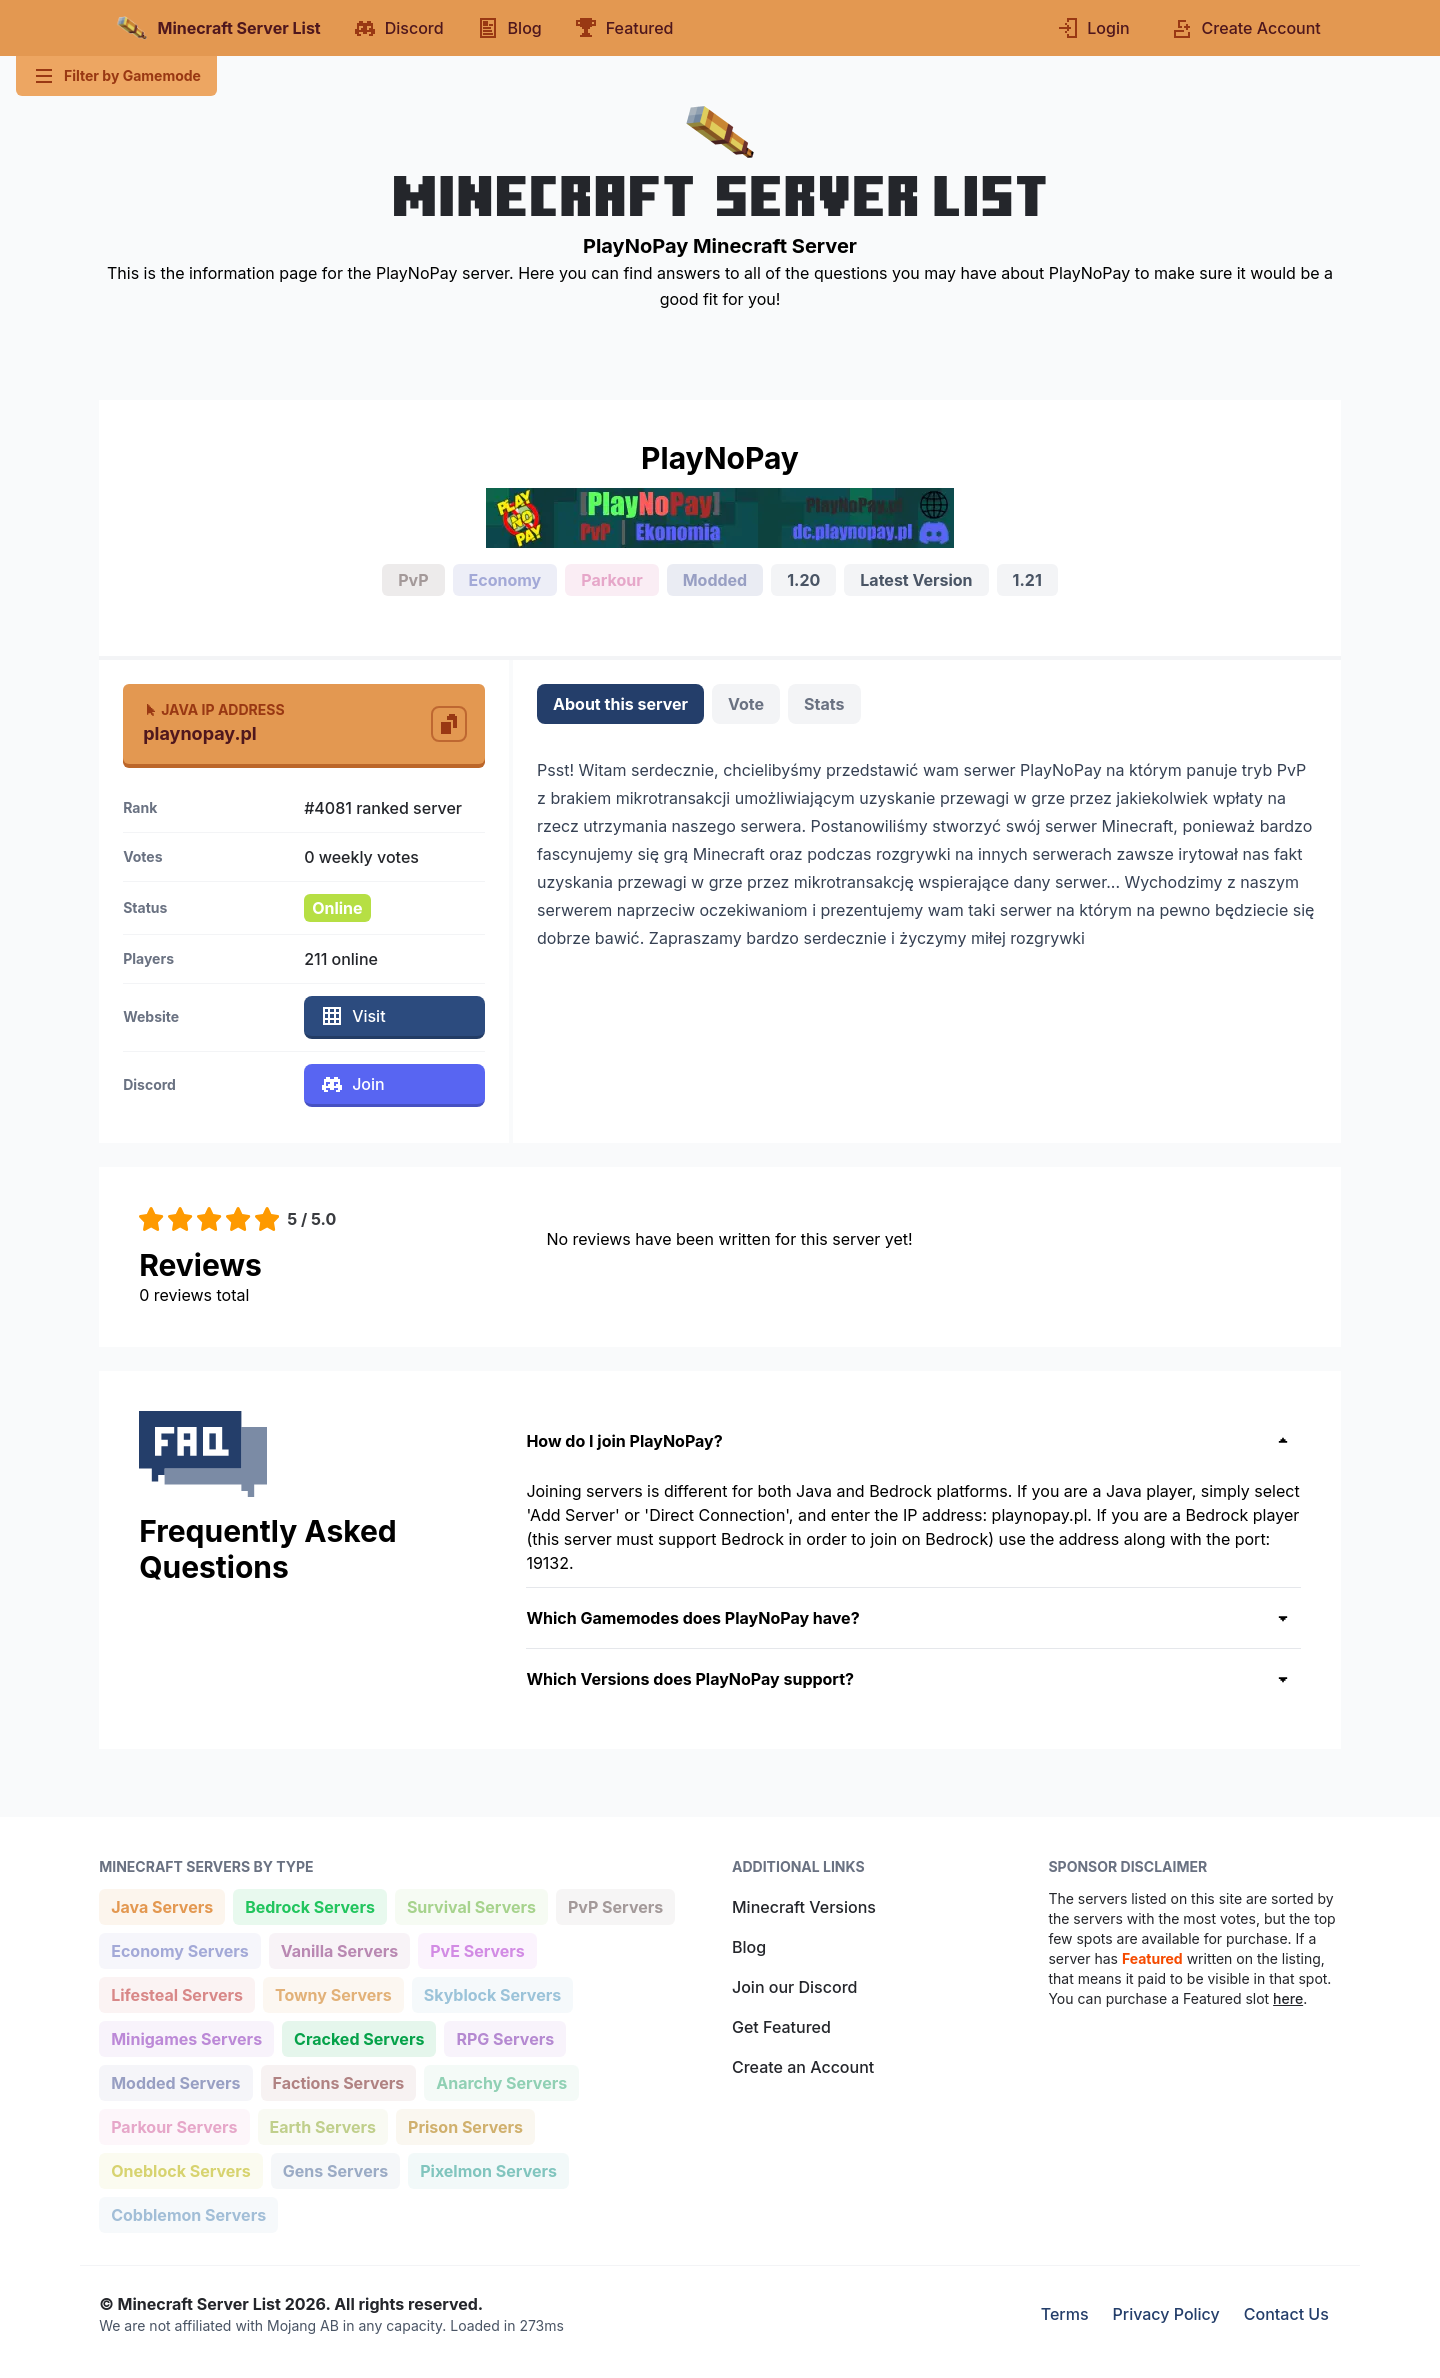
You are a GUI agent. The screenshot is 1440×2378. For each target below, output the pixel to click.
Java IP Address (213, 709)
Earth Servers (323, 2125)
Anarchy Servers (501, 2081)
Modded (715, 580)
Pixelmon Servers (488, 2169)
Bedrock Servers (309, 1905)
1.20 (803, 580)
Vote (746, 704)
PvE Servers (477, 1949)
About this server (620, 704)
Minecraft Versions (804, 1907)
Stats (824, 704)
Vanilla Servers (339, 1949)
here (1288, 1998)
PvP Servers (615, 1905)
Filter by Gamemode (116, 76)
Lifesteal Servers (176, 1993)
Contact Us (1286, 2314)
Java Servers (161, 1905)
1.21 (1027, 580)
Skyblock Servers (492, 1993)
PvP (413, 580)
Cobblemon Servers (188, 2213)
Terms (1065, 2314)
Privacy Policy (1166, 2314)
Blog (749, 1947)
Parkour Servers (173, 2125)
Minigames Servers (186, 2037)
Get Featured (781, 2027)
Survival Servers (471, 1905)
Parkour (611, 580)
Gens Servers (335, 2169)
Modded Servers (175, 2081)
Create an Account (803, 2067)
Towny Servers (333, 1993)
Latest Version (916, 580)
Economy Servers (179, 1949)
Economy (505, 580)
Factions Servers (338, 2081)
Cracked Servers (358, 2037)
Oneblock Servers (180, 2169)
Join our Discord (794, 1987)
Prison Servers (465, 2125)
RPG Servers (504, 2037)
